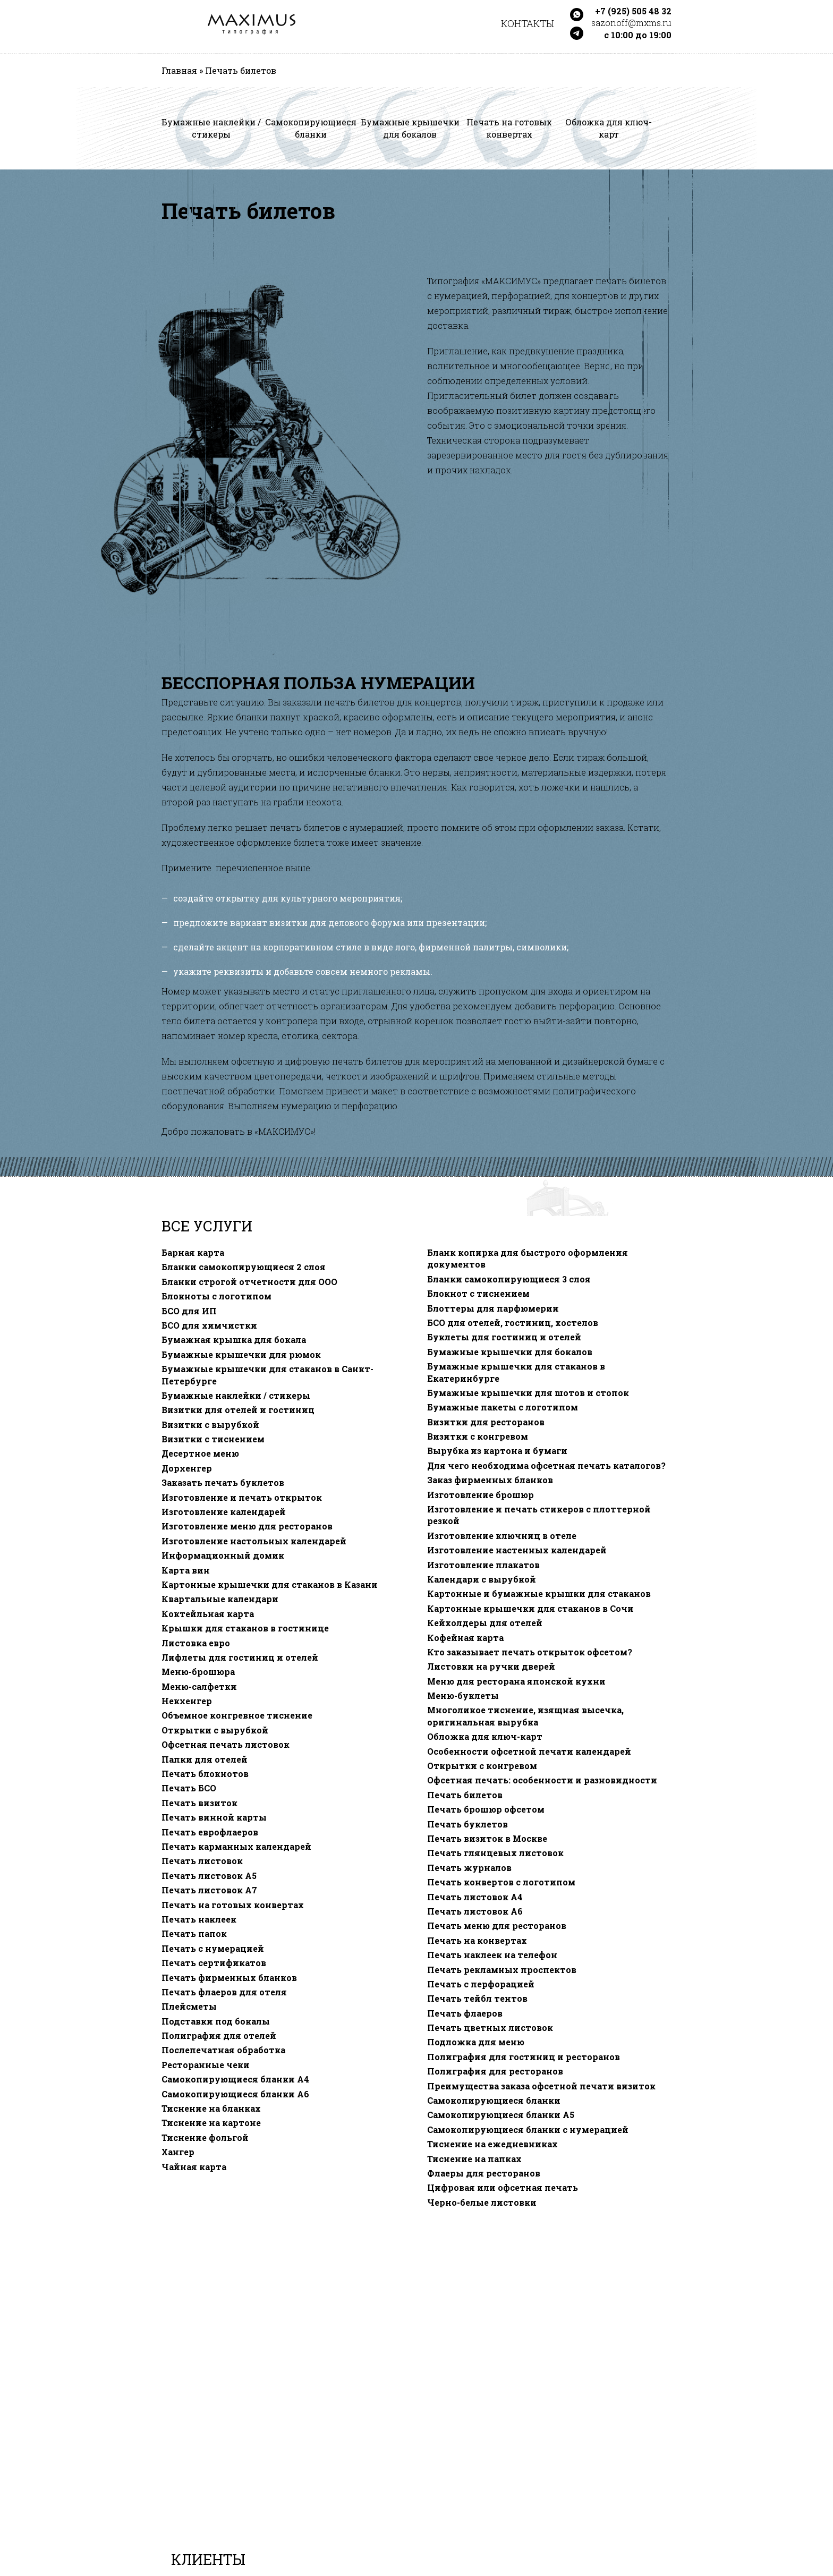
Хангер (178, 2152)
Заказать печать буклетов (223, 1483)
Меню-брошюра (198, 1672)
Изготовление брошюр (480, 1495)
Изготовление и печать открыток (242, 1497)
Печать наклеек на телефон (492, 1955)
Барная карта (193, 1253)
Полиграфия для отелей (219, 2036)
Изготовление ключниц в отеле (501, 1536)
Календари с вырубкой (481, 1579)
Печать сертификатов (214, 1963)
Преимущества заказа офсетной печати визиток (541, 2086)
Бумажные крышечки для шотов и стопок (528, 1393)
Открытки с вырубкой (215, 1730)
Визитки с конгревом (477, 1436)
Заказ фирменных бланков (490, 1480)
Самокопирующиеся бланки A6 (235, 2094)
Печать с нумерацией (213, 1948)
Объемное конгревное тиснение (237, 1715)
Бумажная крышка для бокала (234, 1340)
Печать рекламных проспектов (501, 1970)
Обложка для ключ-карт (484, 1736)
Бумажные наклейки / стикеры (236, 1395)
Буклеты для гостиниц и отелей (504, 1337)
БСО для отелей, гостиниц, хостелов (512, 1323)
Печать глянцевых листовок (495, 1853)
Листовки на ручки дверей (491, 1666)
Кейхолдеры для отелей (484, 1623)
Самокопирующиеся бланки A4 (235, 2079)
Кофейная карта (465, 1638)
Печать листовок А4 (475, 1897)
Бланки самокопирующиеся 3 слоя (509, 1279)
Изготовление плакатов (483, 1565)
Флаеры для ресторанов (483, 2173)
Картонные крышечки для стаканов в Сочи (530, 1608)
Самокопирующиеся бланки (493, 2100)
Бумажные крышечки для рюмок (241, 1355)
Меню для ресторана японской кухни (516, 1681)
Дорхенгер (187, 1468)
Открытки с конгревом (482, 1766)
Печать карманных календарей (236, 1846)
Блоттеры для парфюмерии (493, 1308)
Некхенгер (187, 1701)
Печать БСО (189, 1788)
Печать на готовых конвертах (233, 1905)
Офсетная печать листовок (226, 1744)
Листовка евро (196, 1643)
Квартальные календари (220, 1599)
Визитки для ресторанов (486, 1422)
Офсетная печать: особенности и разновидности (542, 1780)
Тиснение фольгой (205, 2138)
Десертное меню (200, 1453)
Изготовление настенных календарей (517, 1550)
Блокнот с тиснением (478, 1293)
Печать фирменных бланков (229, 1978)
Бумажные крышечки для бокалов (509, 1352)
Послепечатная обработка (223, 2050)
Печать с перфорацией (480, 1984)
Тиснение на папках (474, 2159)
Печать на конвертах (477, 1940)
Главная (179, 70)
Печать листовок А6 (475, 1911)
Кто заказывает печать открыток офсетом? (529, 1652)
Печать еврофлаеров (210, 1832)
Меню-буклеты (463, 1696)
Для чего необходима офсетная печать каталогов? (546, 1466)
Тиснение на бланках (211, 2108)
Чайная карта (194, 2167)
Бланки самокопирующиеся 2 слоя (244, 1267)
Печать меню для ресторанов (496, 1926)
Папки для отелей (205, 1759)
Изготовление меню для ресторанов (247, 1526)
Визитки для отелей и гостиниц (238, 1410)
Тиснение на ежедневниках (492, 2144)
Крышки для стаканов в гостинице (245, 1628)
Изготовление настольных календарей (254, 1541)
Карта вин (186, 1570)
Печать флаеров (465, 2013)
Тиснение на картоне (211, 2123)
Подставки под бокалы (216, 2021)
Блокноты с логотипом (216, 1296)
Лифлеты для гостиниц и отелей (240, 1657)
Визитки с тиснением (213, 1439)
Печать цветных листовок (490, 2028)
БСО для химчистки (209, 1325)
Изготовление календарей (224, 1512)
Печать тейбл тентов (477, 1998)
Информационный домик (223, 1555)
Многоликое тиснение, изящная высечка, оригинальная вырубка (525, 1716)
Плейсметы (189, 2006)
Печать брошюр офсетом (486, 1809)
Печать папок (194, 1934)
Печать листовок (202, 1861)
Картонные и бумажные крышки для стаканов (539, 1594)
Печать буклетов (467, 1824)
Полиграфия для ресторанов (495, 2071)
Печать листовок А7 (209, 1890)
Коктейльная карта (208, 1614)
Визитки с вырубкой (210, 1425)
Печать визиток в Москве (487, 1838)
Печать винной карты (214, 1817)
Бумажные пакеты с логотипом (502, 1407)
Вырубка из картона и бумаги (497, 1451)
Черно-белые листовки (482, 2202)
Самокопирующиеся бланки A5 (500, 2115)
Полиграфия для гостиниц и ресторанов (523, 2057)
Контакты (527, 23)
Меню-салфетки (199, 1687)
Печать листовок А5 (209, 1876)
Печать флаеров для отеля (224, 1992)
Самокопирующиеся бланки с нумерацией (527, 2130)
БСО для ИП (189, 1311)
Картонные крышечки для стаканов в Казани (270, 1585)
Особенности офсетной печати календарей (529, 1751)
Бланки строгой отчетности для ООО (249, 1282)
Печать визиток (199, 1803)
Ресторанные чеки (206, 2065)
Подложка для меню (475, 2042)
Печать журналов (469, 1868)
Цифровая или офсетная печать (502, 2188)
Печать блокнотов (205, 1774)
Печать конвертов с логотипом (501, 1882)
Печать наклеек (199, 1919)
